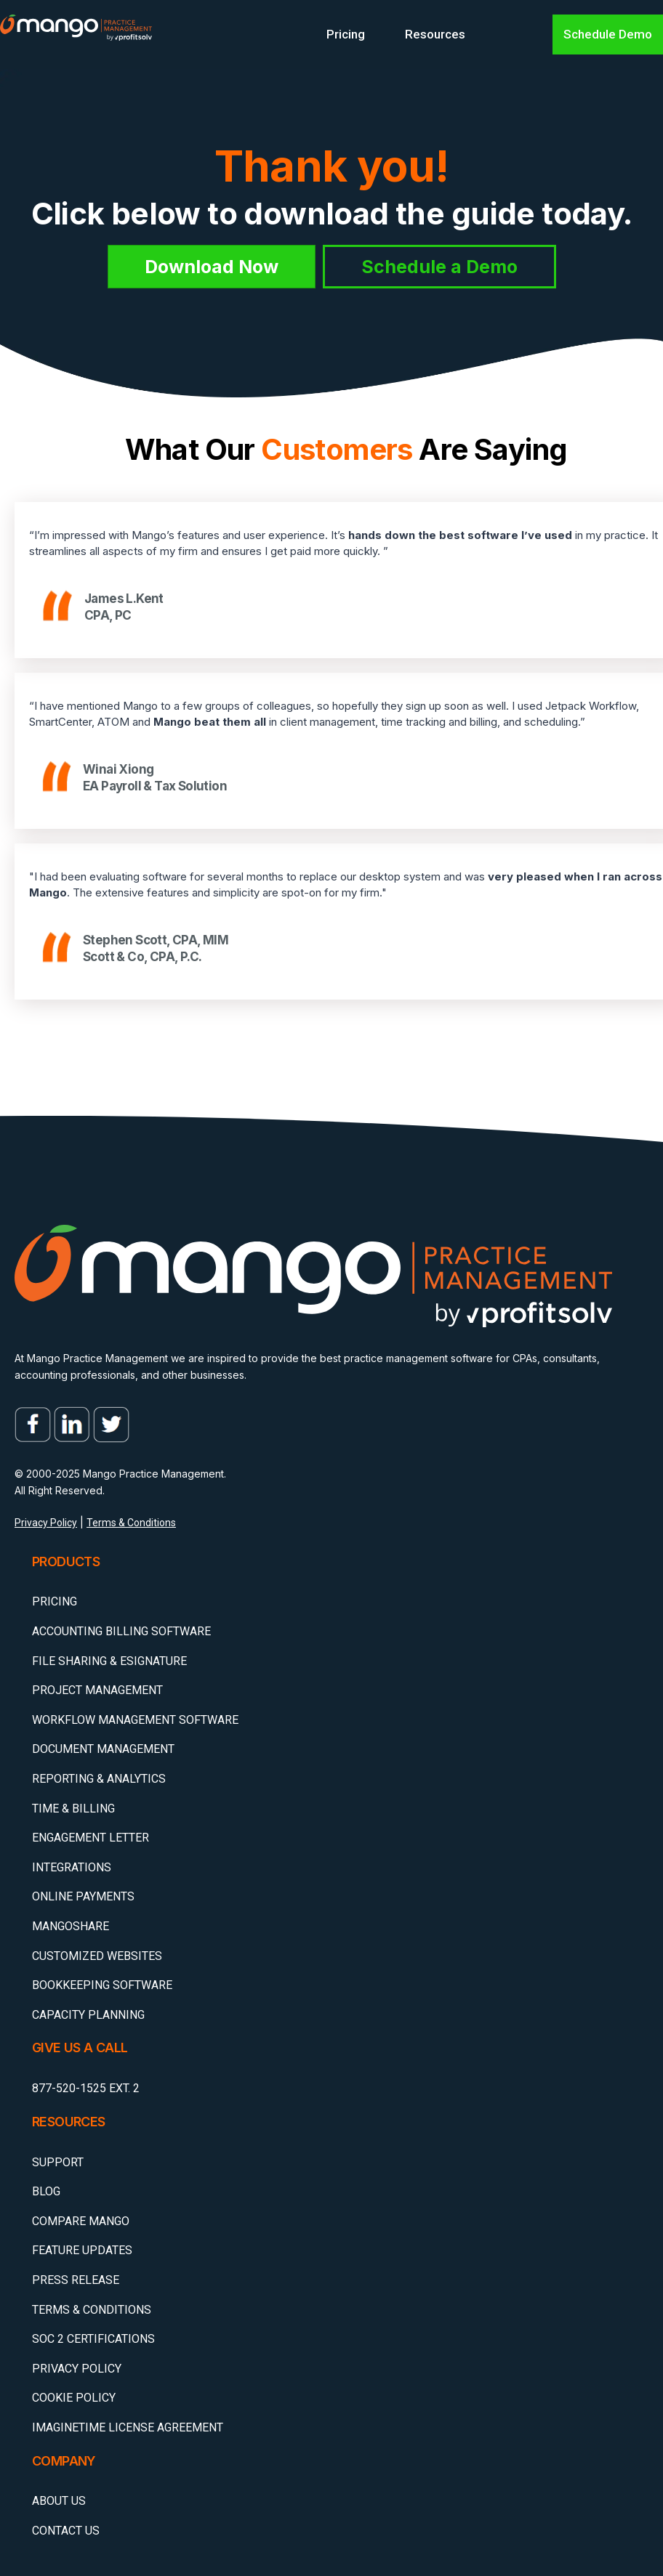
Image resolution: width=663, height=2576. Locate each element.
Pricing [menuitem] (345, 34)
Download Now (211, 267)
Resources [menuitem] (435, 34)
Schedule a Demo (439, 267)
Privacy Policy (46, 1522)
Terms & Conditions (131, 1522)
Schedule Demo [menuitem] (607, 34)
